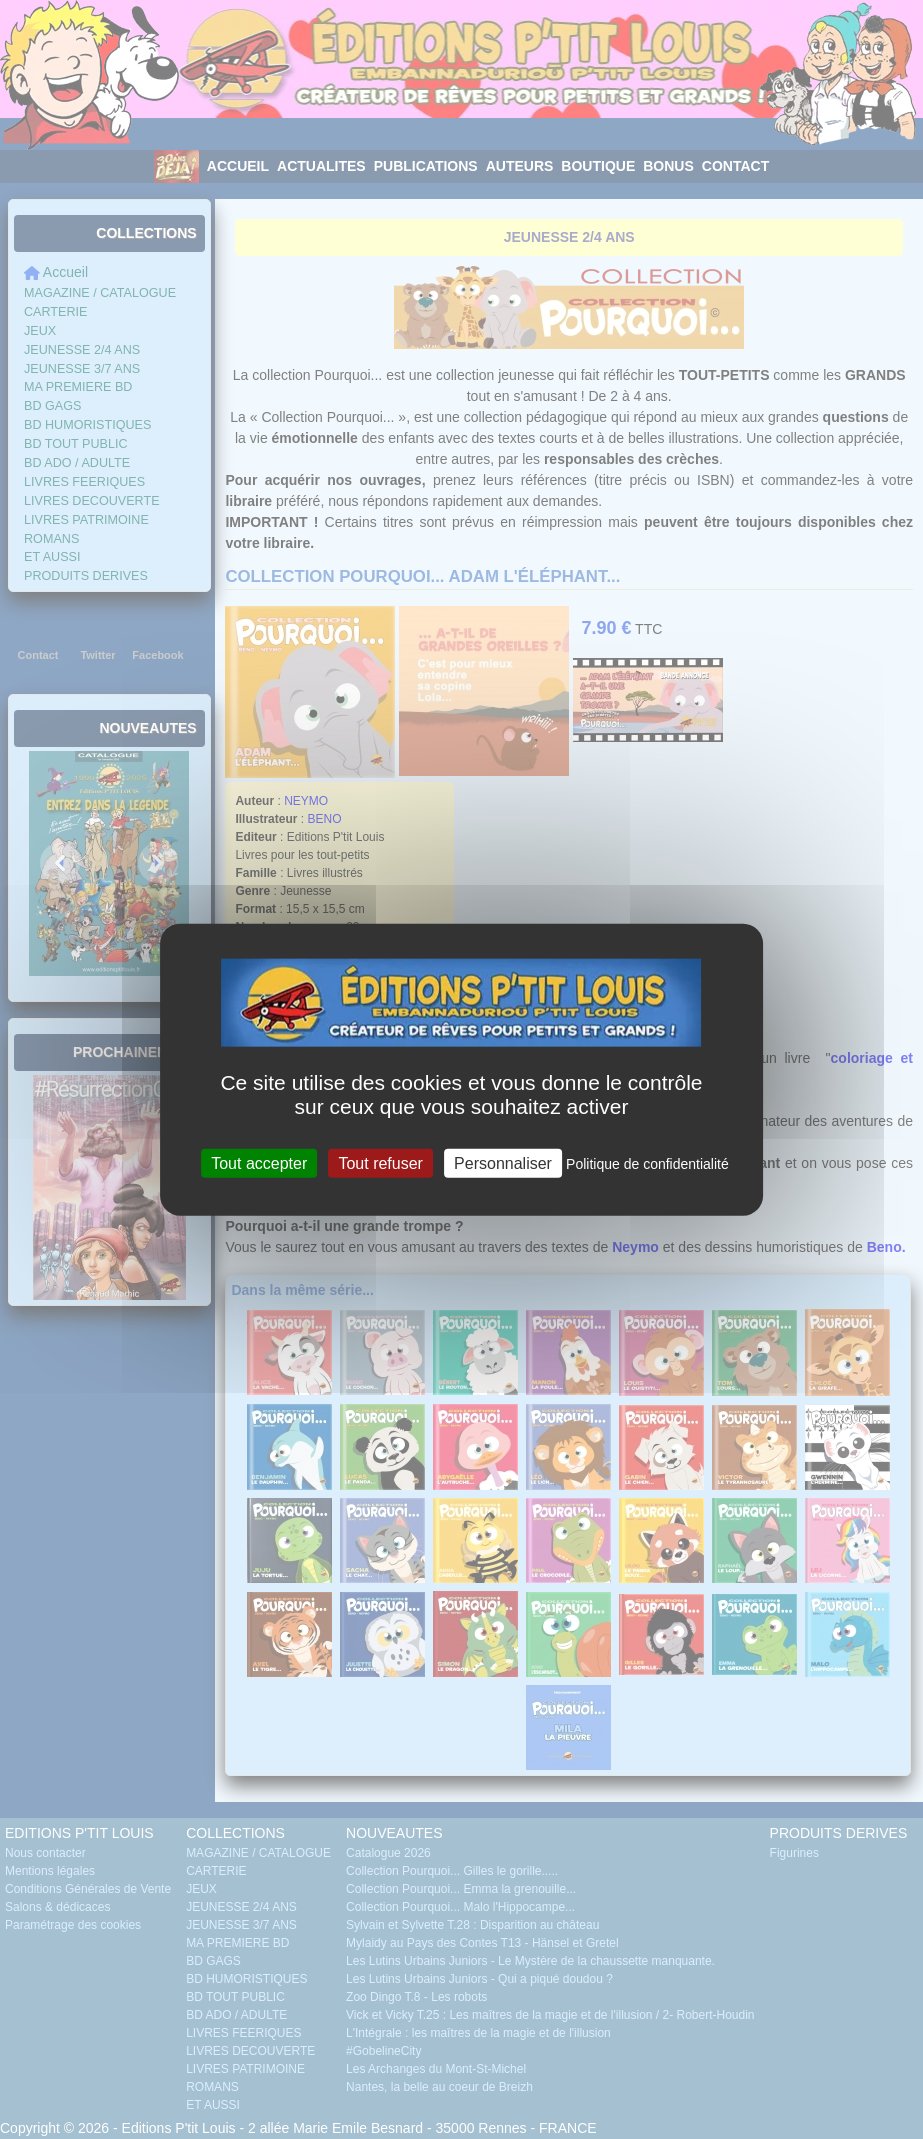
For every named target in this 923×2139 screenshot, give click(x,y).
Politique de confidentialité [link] (647, 1164)
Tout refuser (380, 1163)
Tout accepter (259, 1163)
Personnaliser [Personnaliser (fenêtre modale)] (503, 1163)
